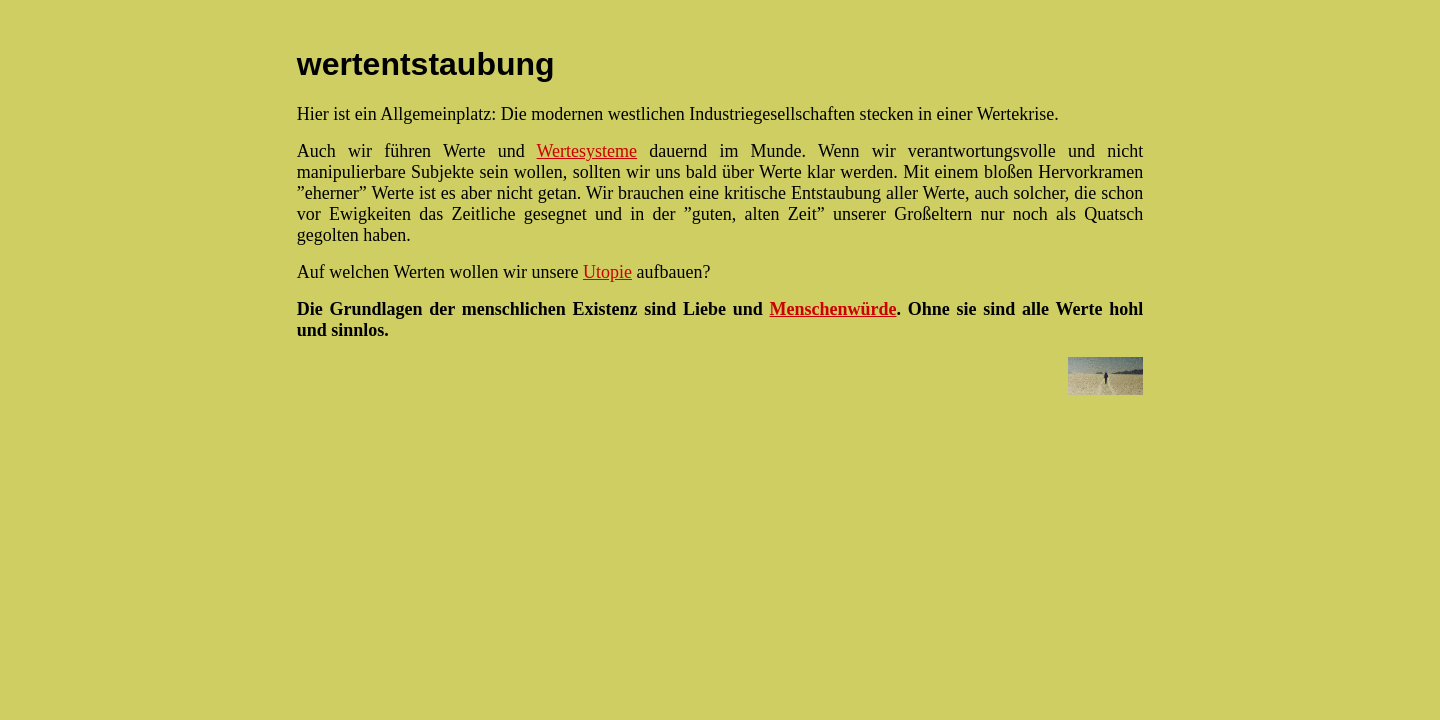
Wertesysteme (587, 151)
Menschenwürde (833, 309)
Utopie (607, 272)
